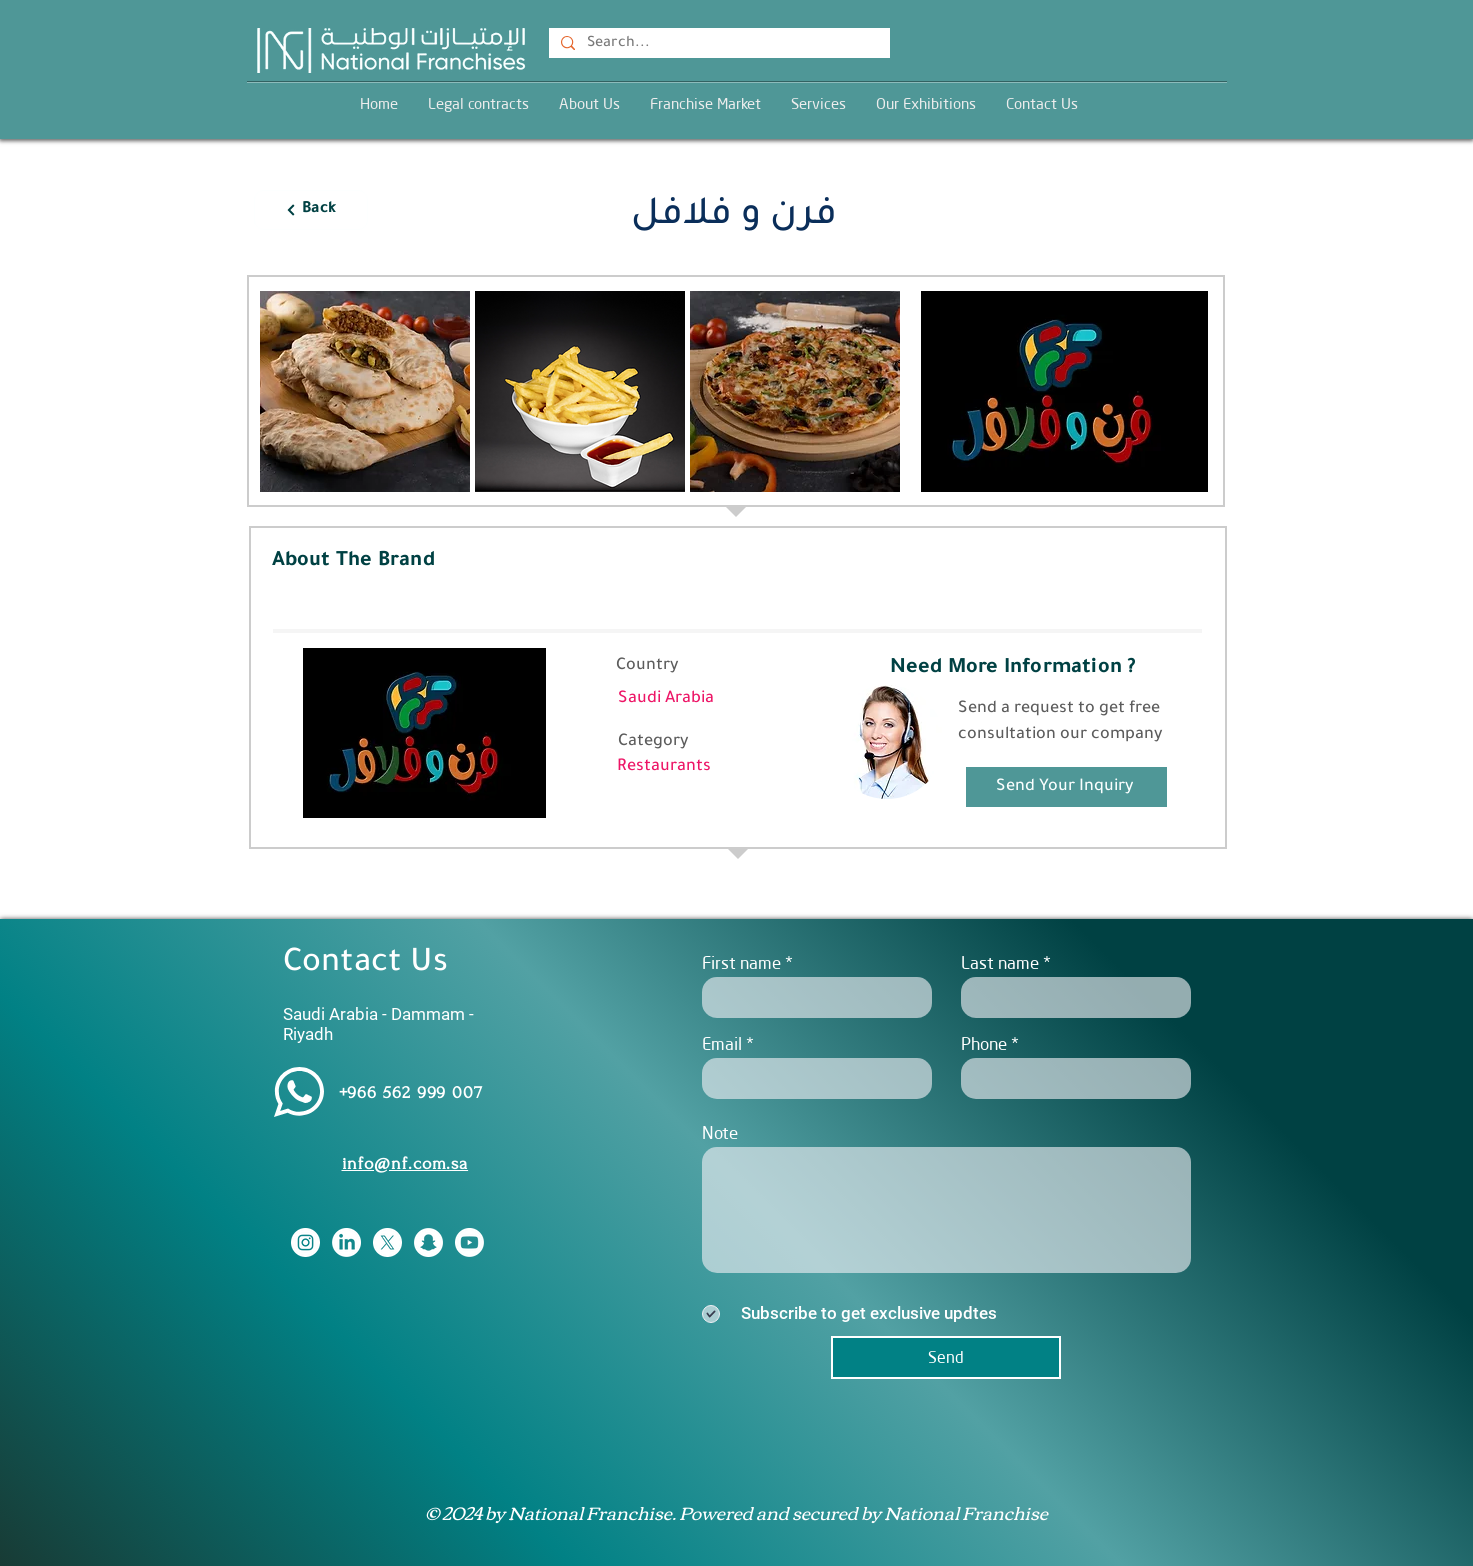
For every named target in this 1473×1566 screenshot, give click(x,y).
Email (722, 1043)
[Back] (311, 210)
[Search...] (717, 45)
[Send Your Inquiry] (1066, 787)
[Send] (946, 1357)
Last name (1000, 962)
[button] (818, 103)
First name (741, 962)
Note (720, 1132)
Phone (984, 1043)
